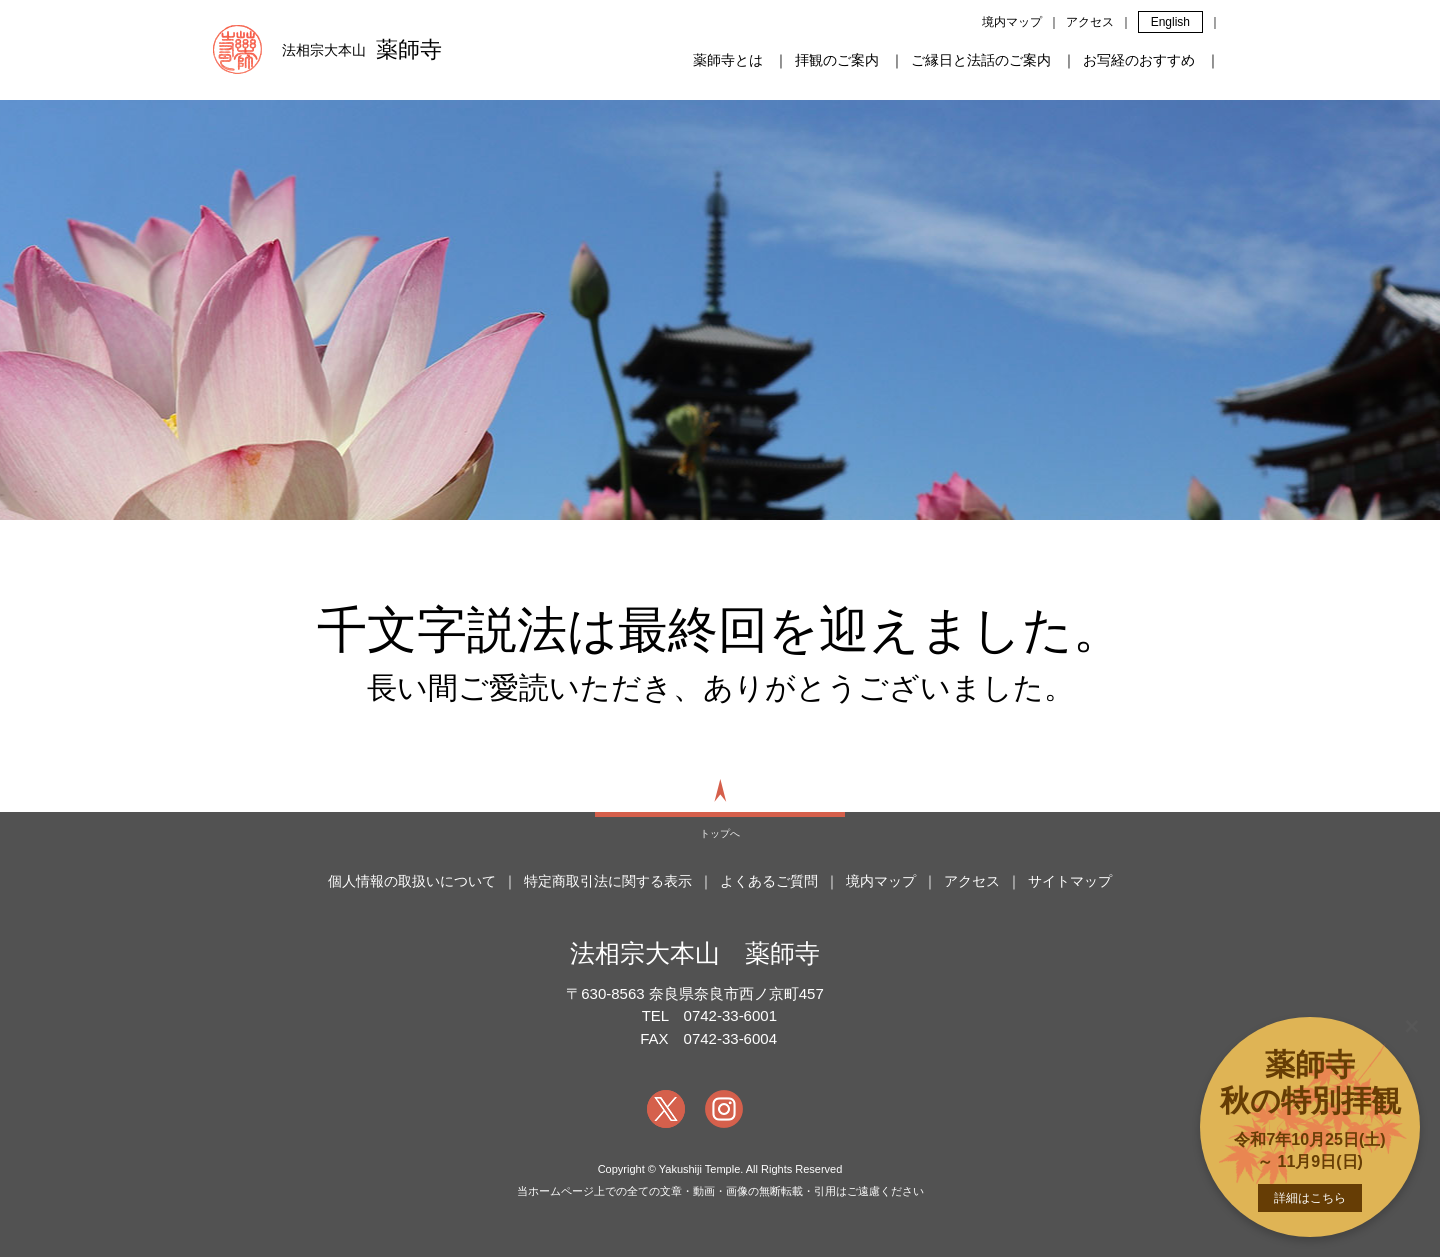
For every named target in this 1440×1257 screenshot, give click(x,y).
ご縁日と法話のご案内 (981, 60)
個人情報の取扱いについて (412, 881)
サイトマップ (1070, 881)
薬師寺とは (728, 60)
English (1170, 22)
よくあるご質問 (769, 881)
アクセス (1090, 22)
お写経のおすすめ (1139, 60)
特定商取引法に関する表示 (608, 881)
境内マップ (1012, 22)
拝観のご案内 (837, 60)
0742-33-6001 (730, 1015)
